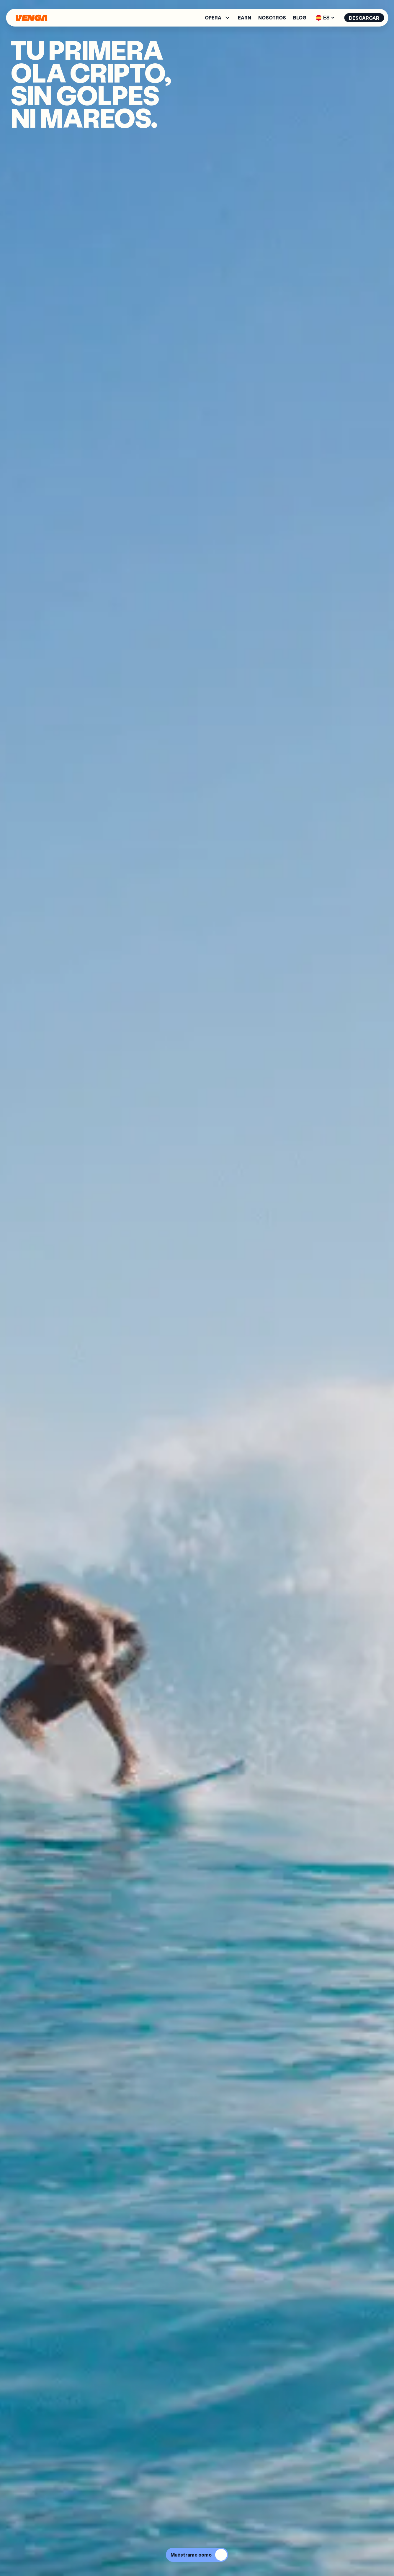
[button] (218, 17)
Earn (244, 17)
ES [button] (325, 17)
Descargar (364, 18)
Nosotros (272, 17)
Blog (299, 17)
